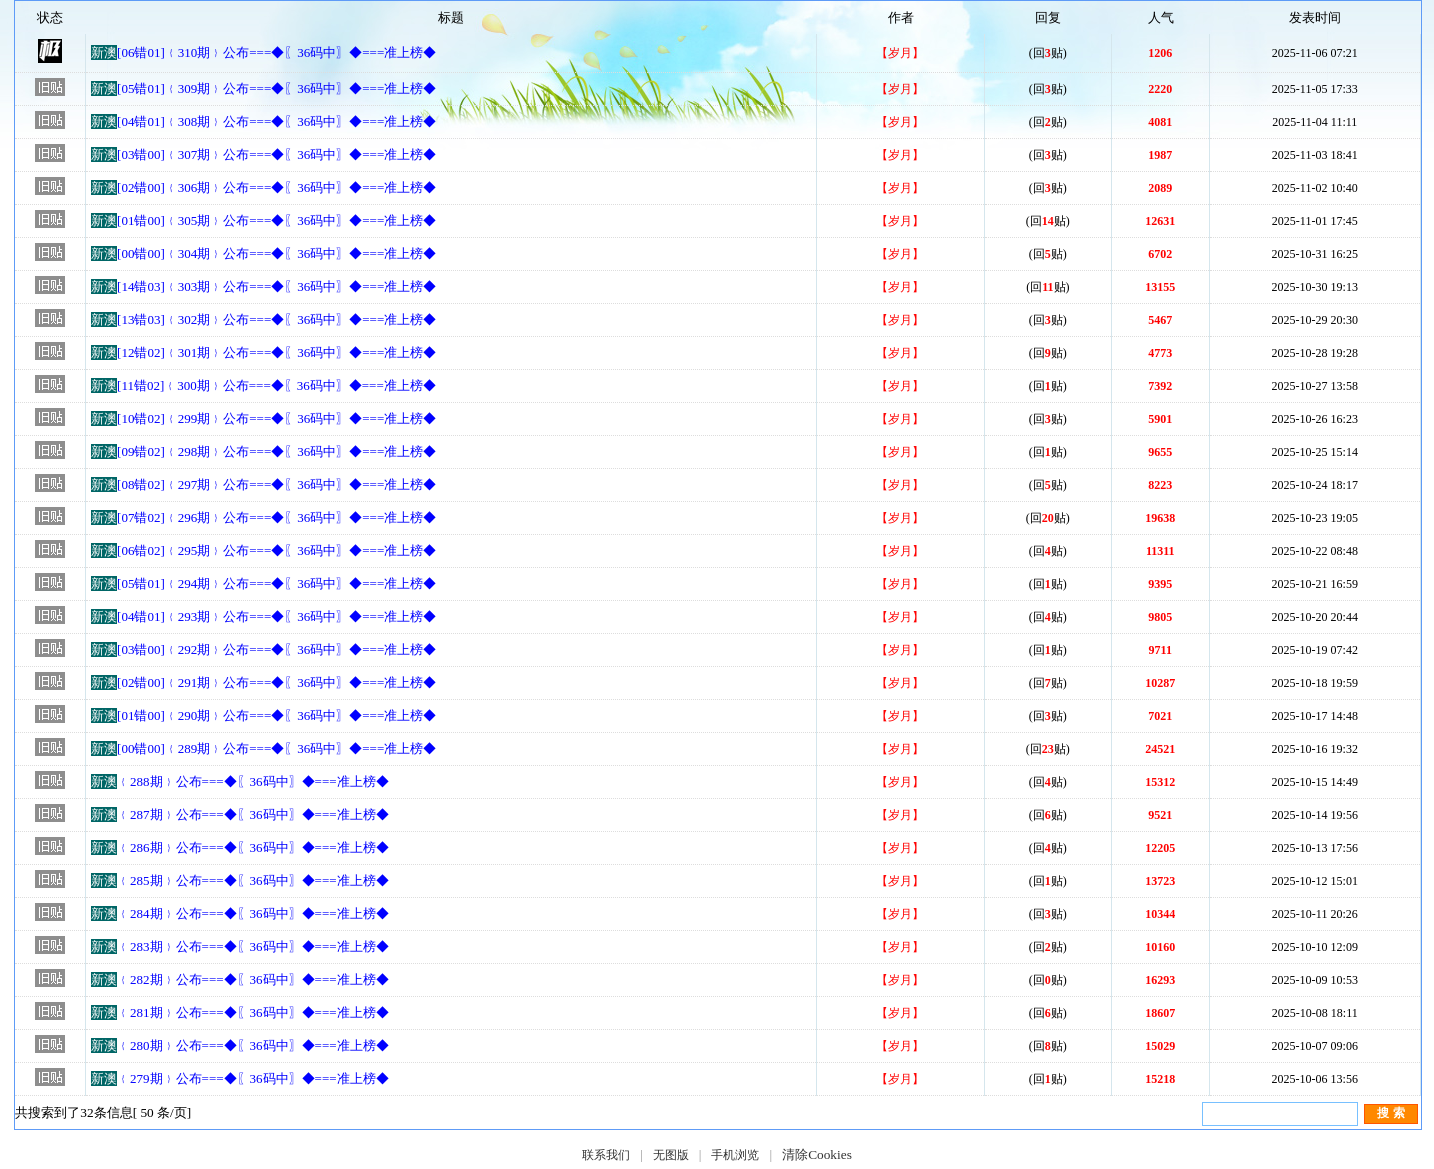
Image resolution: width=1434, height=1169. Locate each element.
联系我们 (606, 1155)
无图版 (671, 1155)
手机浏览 (735, 1155)
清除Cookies (817, 1154)
